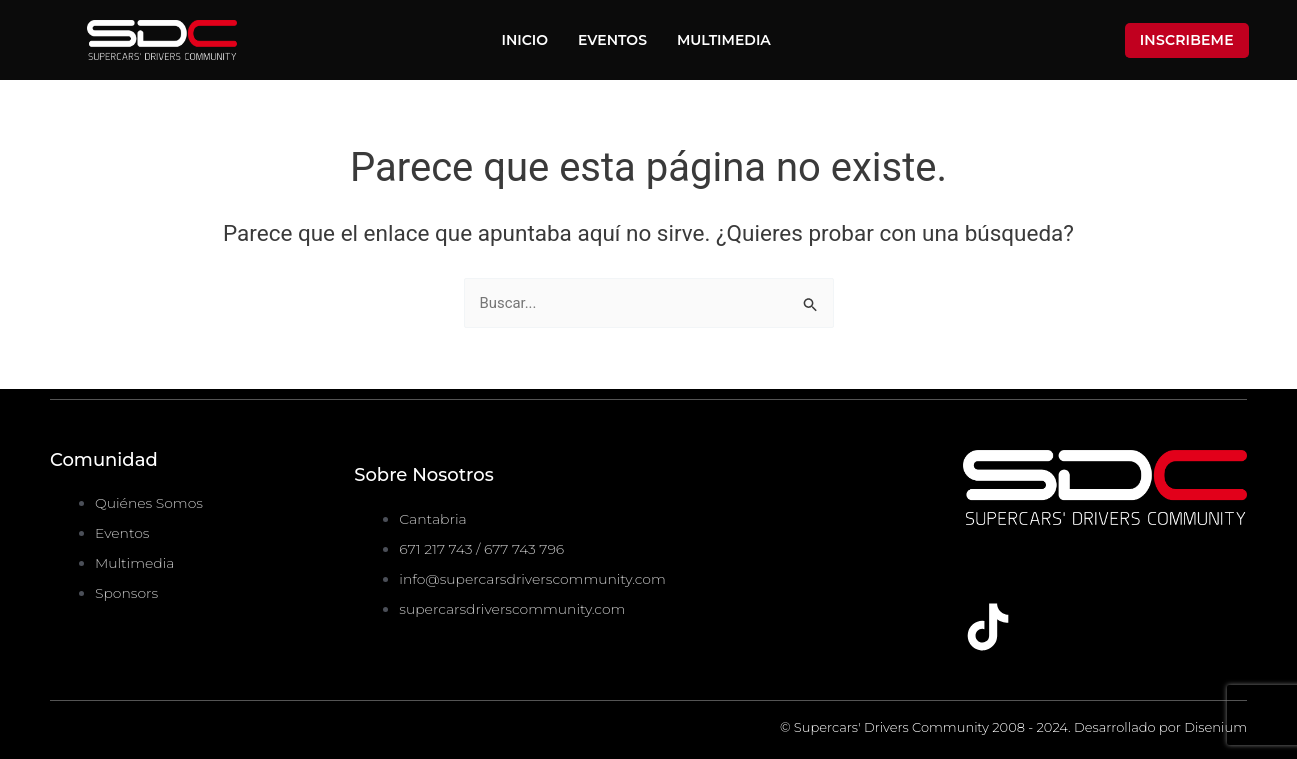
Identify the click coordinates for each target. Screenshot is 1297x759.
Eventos (612, 40)
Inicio (525, 40)
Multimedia (724, 40)
